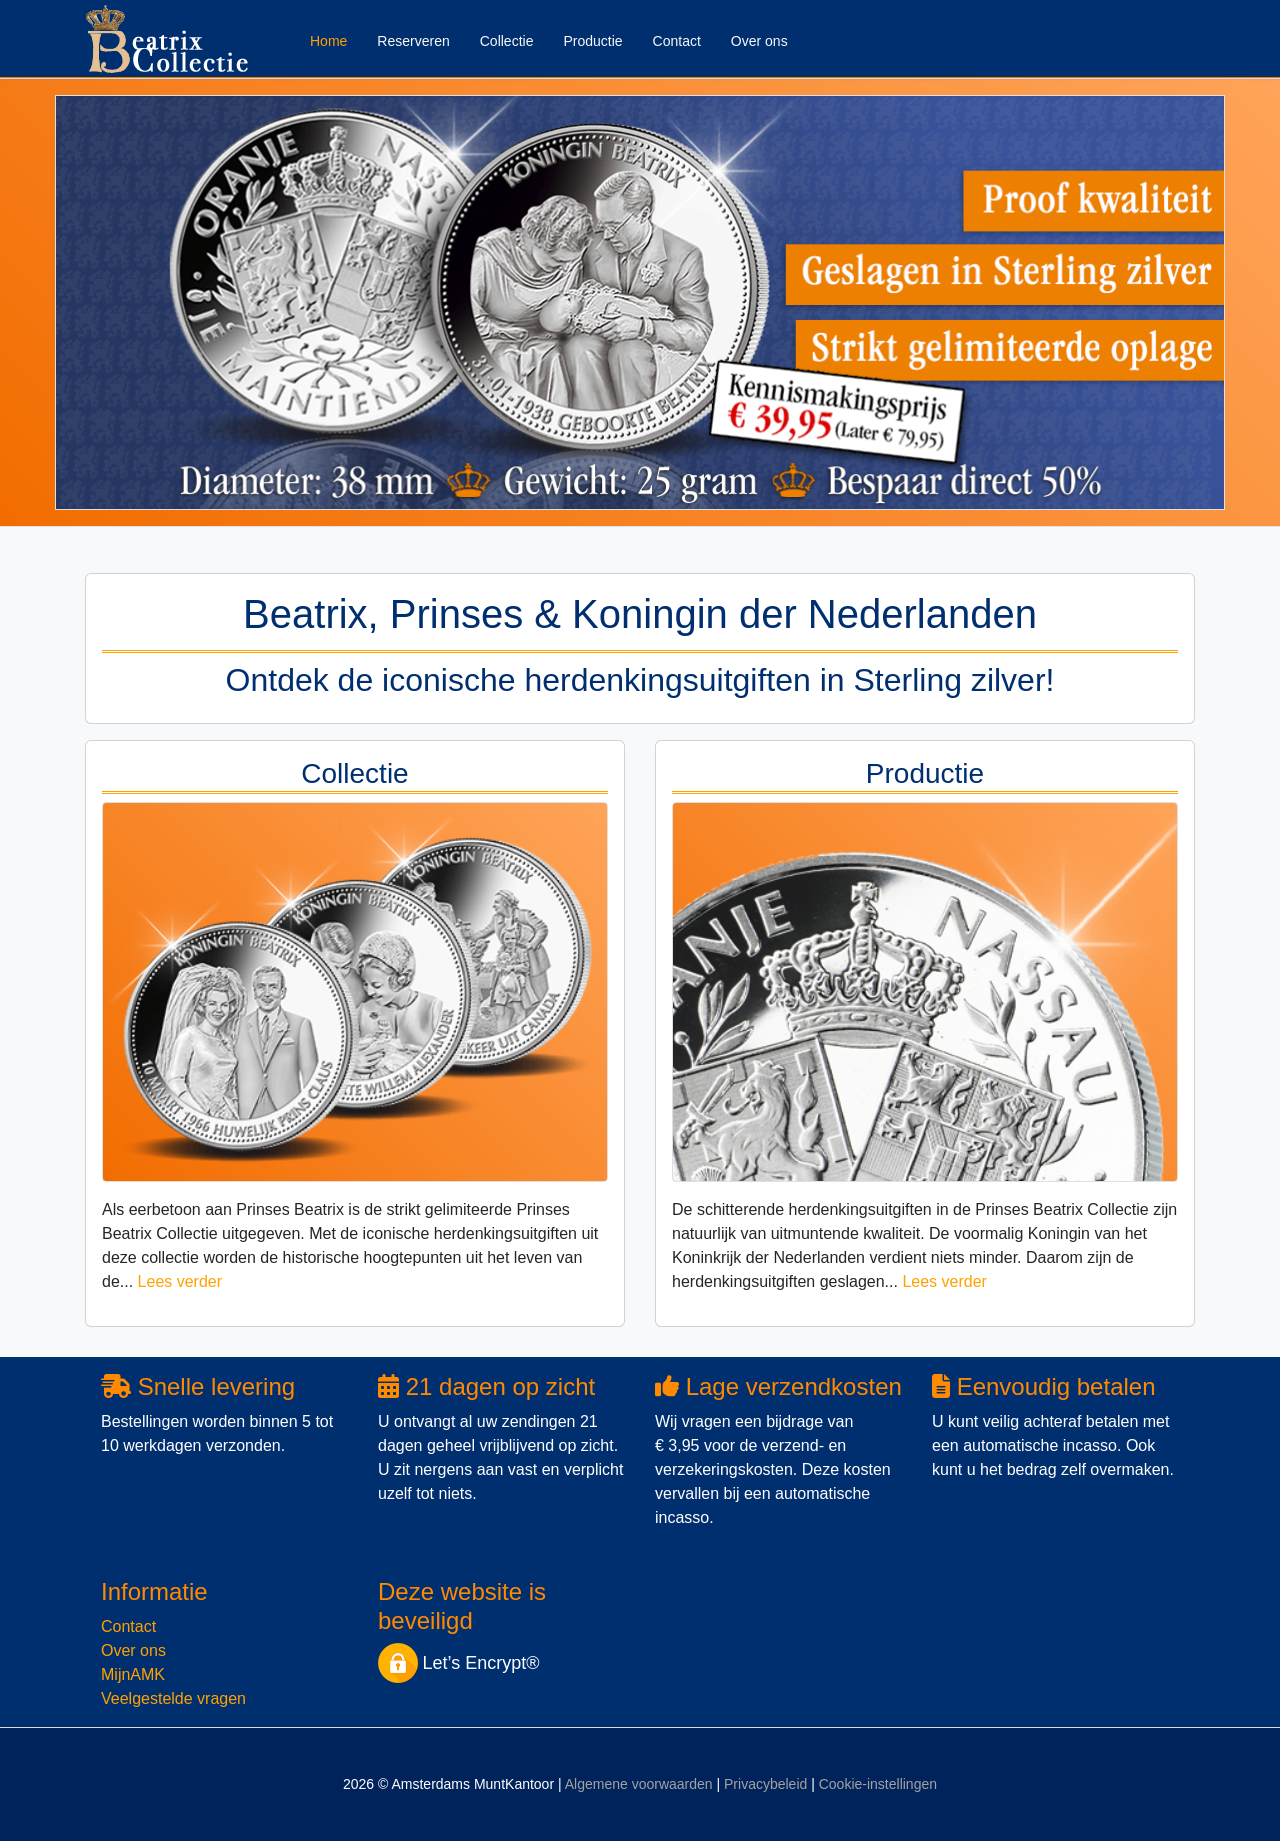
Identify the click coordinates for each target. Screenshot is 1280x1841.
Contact (677, 41)
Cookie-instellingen (878, 1784)
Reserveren (413, 41)
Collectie (507, 41)
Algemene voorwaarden (639, 1784)
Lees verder (180, 1281)
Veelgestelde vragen (173, 1698)
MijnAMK (133, 1674)
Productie (592, 41)
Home (328, 41)
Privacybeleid (765, 1784)
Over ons (759, 41)
